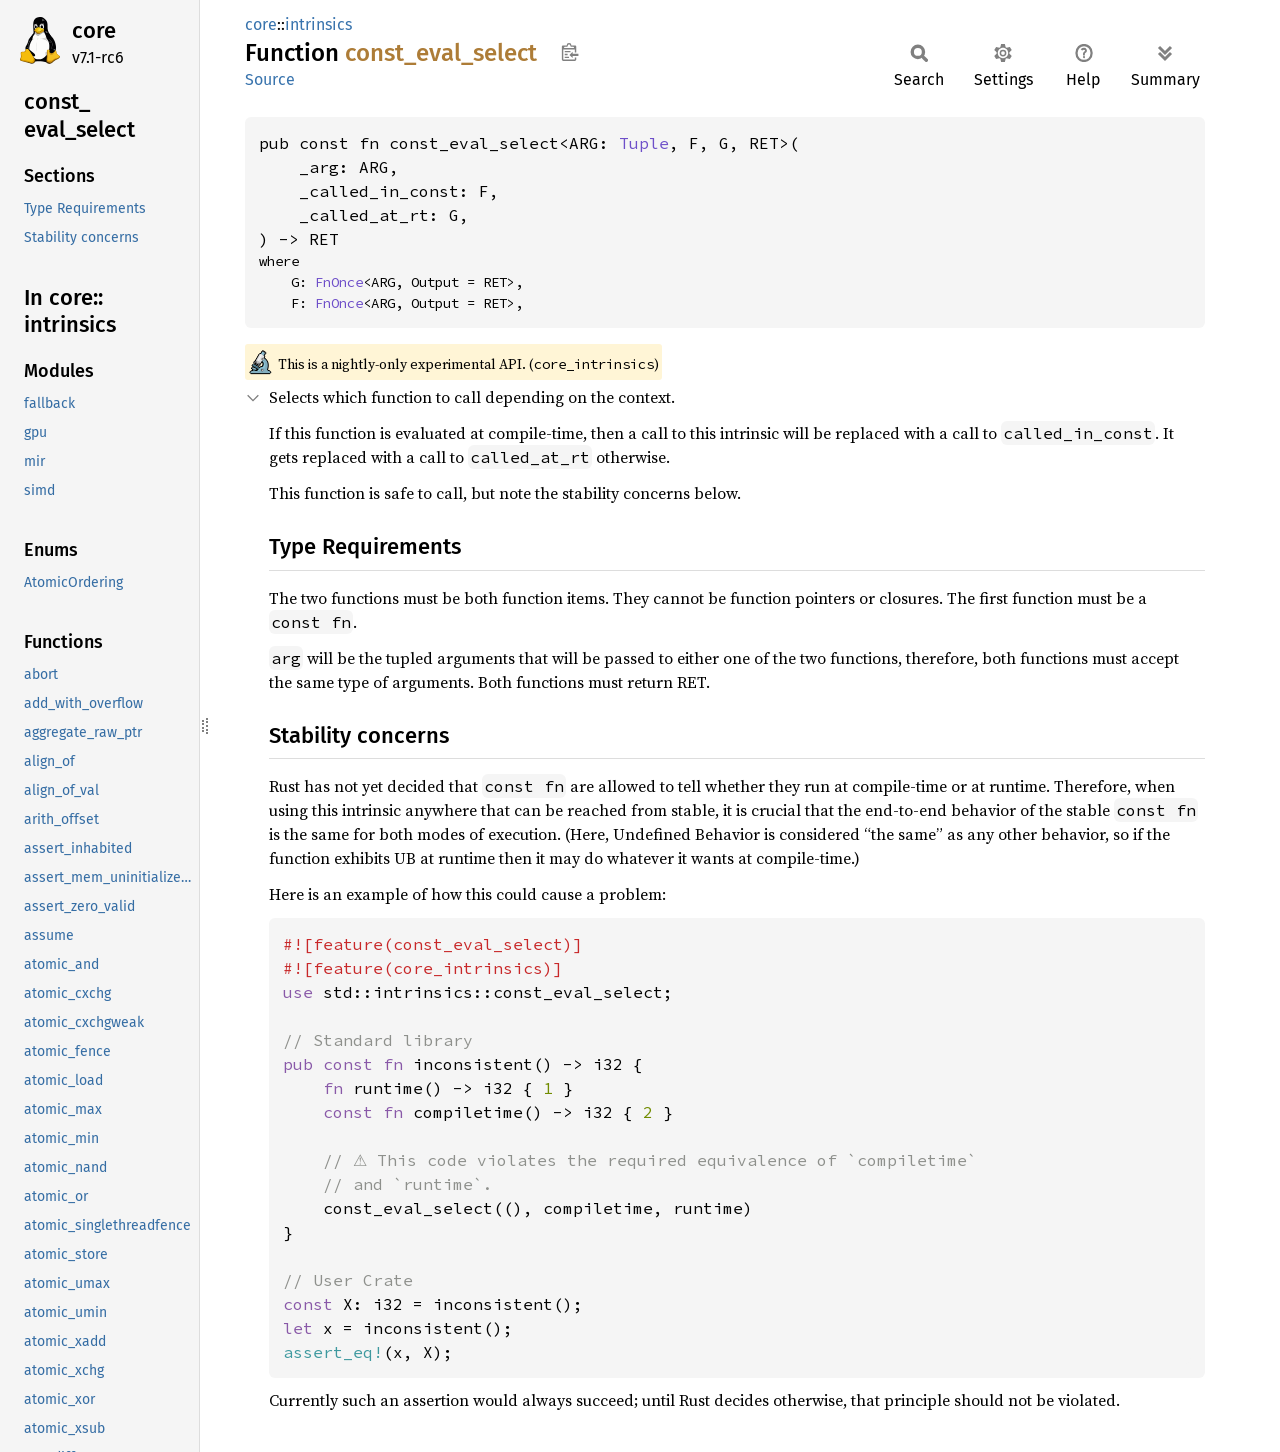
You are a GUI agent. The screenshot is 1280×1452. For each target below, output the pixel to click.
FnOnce (339, 282)
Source (270, 79)
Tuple (644, 143)
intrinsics (318, 24)
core (94, 30)
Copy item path (569, 52)
